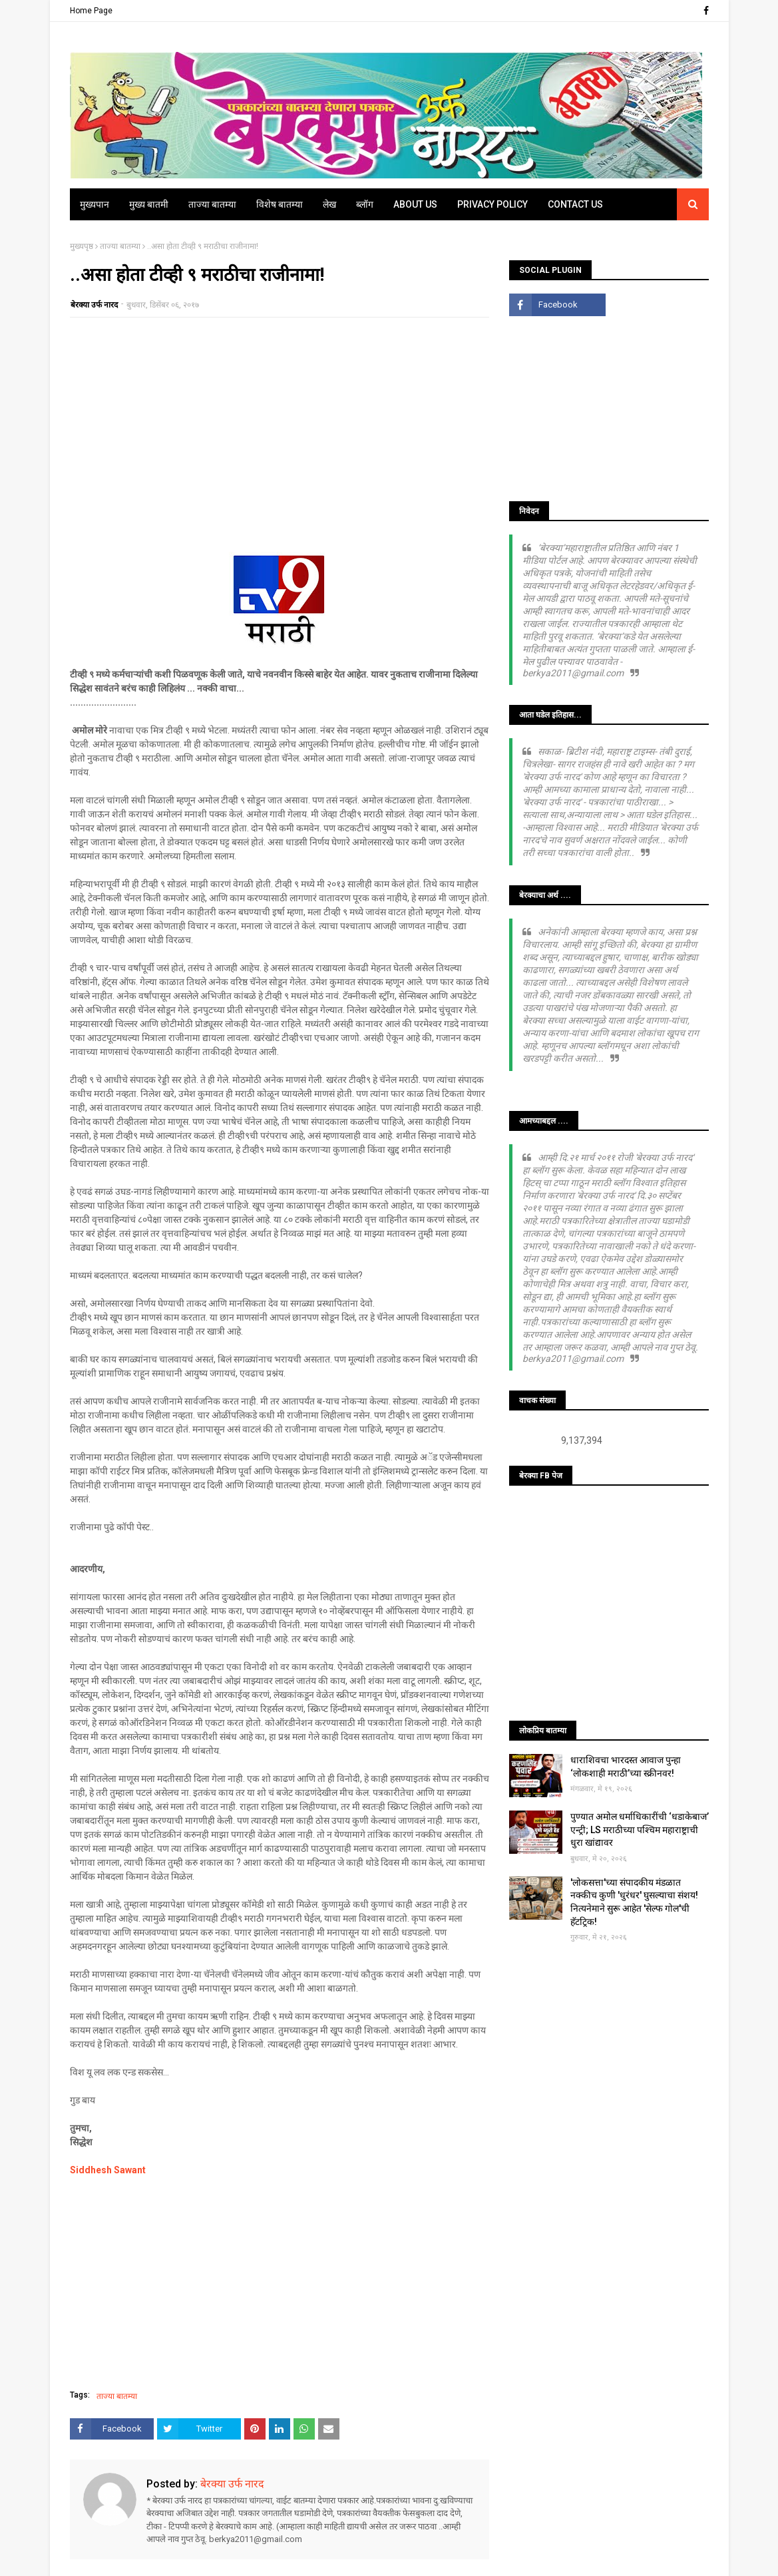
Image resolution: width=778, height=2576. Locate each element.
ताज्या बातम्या (120, 246)
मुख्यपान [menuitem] (94, 204)
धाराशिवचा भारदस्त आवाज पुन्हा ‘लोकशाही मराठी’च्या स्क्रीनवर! (625, 1767)
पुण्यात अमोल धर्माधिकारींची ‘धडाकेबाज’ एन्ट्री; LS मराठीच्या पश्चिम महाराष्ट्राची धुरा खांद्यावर (639, 1829)
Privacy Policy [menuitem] (492, 204)
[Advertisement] (279, 424)
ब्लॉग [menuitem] (364, 204)
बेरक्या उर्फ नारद (94, 305)
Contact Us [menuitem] (575, 204)
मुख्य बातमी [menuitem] (148, 204)
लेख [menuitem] (329, 204)
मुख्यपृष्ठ (81, 246)
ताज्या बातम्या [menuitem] (212, 204)
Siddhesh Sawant (108, 2170)
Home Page (91, 10)
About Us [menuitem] (415, 204)
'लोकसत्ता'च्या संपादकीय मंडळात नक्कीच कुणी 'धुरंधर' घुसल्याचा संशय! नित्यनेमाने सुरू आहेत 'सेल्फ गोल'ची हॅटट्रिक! (634, 1902)
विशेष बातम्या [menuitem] (279, 204)
